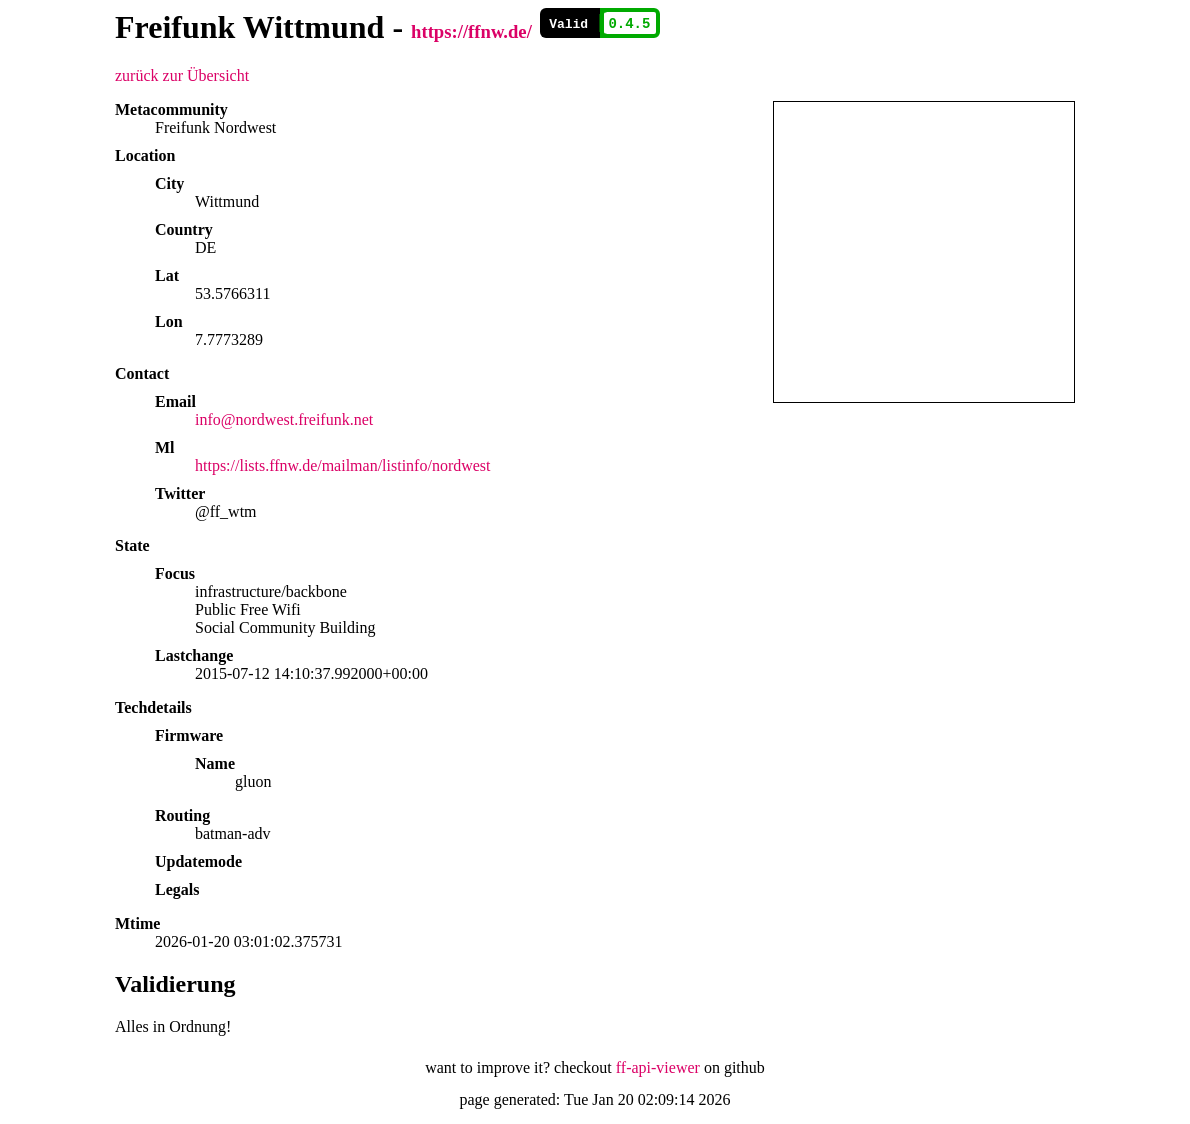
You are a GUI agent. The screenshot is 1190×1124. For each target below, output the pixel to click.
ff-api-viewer (658, 1067)
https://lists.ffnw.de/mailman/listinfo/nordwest (343, 465)
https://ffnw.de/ (471, 31)
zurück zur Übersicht (182, 75)
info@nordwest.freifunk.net (284, 419)
